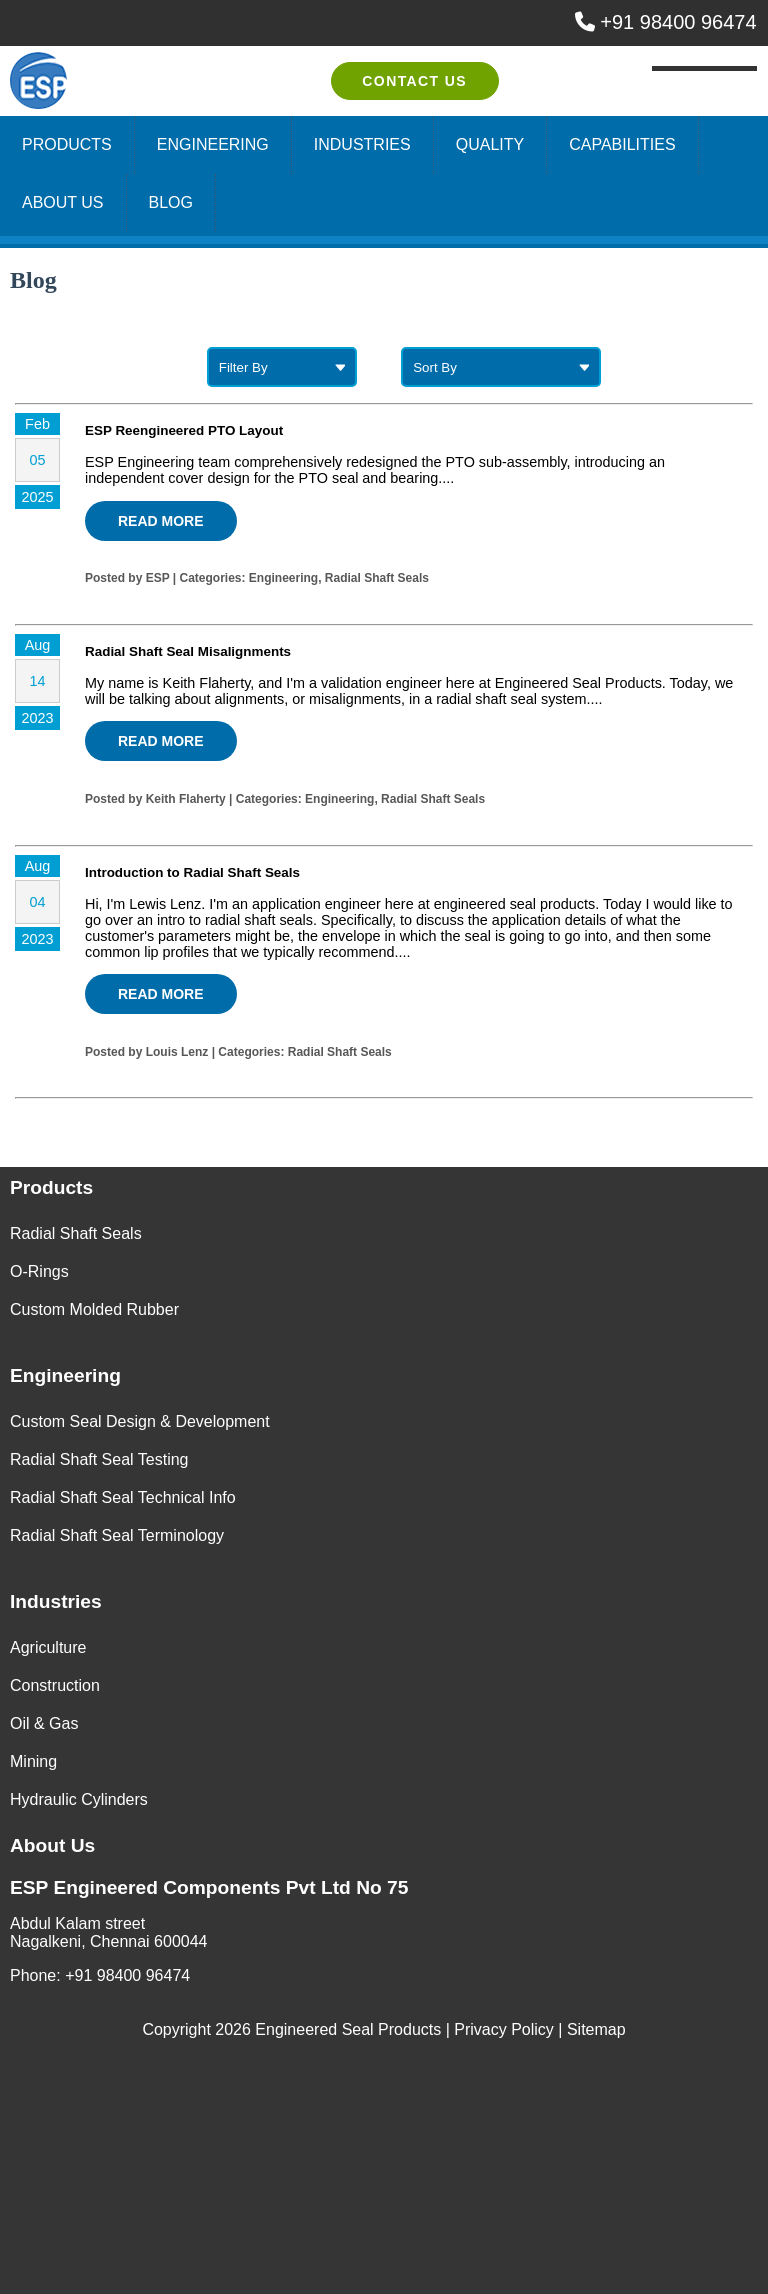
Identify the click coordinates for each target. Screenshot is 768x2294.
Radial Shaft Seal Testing (99, 1459)
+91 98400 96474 (666, 22)
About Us (63, 202)
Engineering (213, 144)
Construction (55, 1685)
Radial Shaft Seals (76, 1233)
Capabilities (622, 144)
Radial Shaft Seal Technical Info (123, 1497)
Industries (362, 144)
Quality (490, 144)
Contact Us (414, 81)
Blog (171, 202)
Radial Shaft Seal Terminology (117, 1535)
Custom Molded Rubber (94, 1309)
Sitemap (596, 2029)
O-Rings (39, 1271)
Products (67, 144)
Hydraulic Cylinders (79, 1799)
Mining (33, 1761)
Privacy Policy (504, 2029)
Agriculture (48, 1647)
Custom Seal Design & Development (140, 1421)
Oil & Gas (44, 1723)
